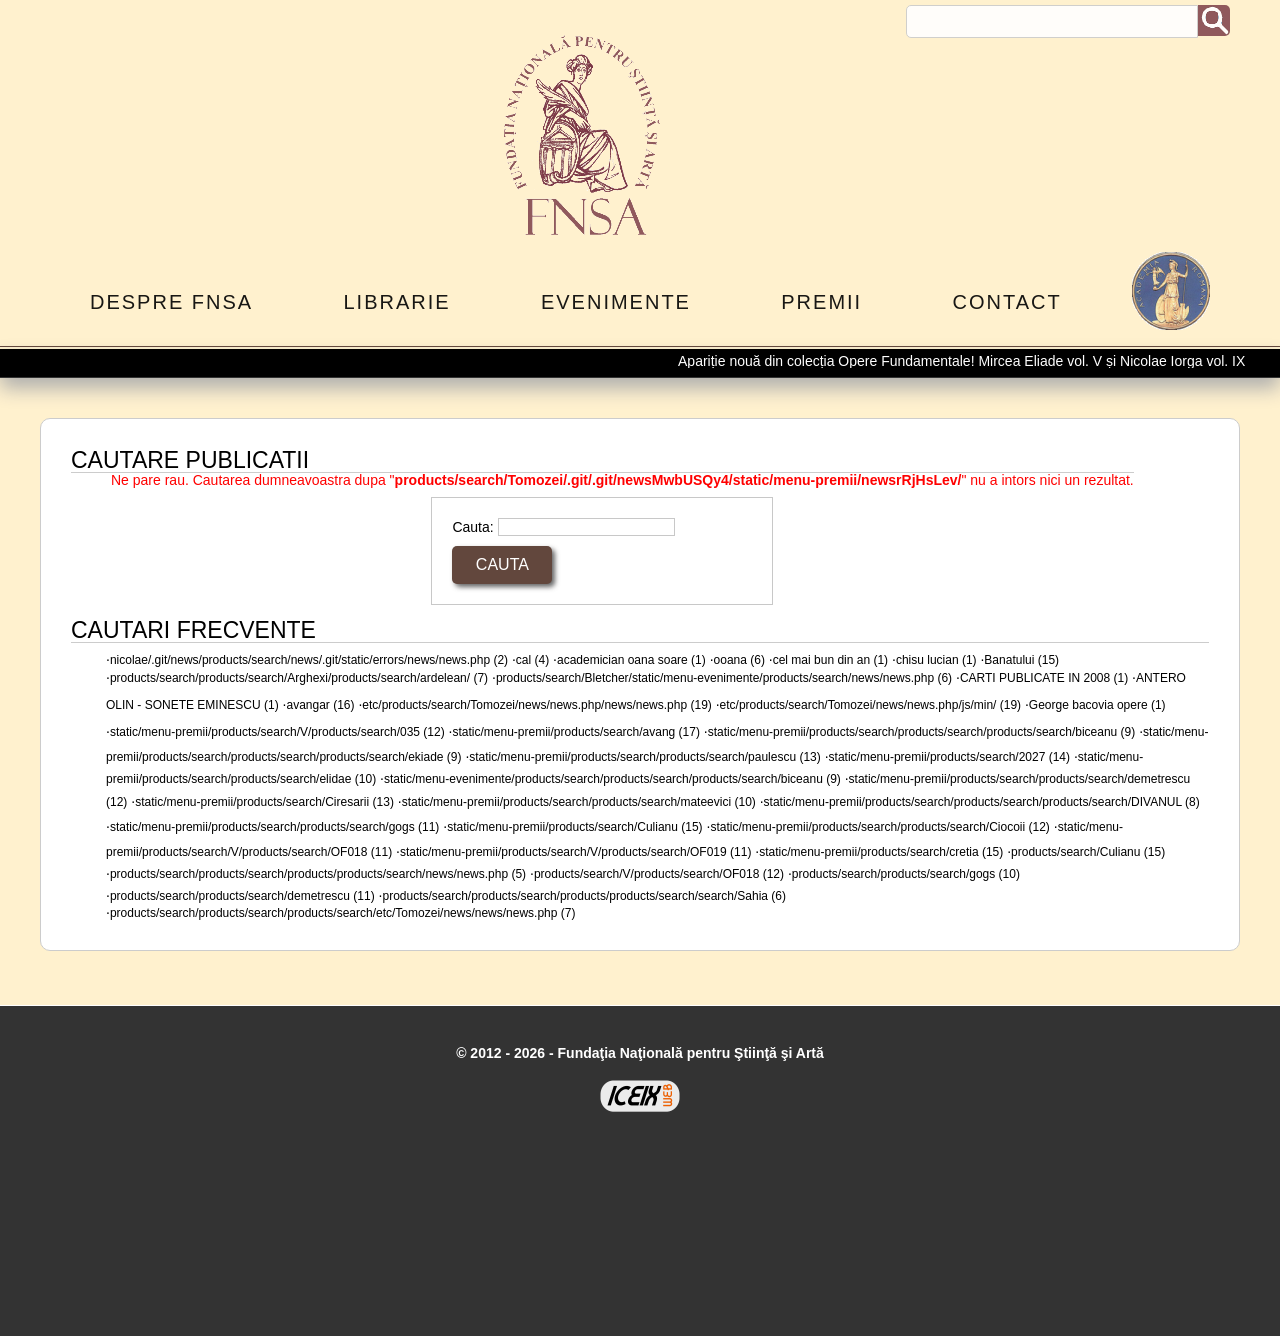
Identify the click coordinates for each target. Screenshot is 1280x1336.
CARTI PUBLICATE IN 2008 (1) (1044, 678)
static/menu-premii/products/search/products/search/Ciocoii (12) (879, 827)
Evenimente (616, 302)
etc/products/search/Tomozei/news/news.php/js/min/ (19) (870, 705)
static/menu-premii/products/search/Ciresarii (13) (264, 802)
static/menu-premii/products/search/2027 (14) (949, 757)
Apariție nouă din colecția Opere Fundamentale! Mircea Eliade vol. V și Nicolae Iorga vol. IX (967, 361)
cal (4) (532, 660)
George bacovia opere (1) (1097, 705)
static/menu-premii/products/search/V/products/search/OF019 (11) (575, 852)
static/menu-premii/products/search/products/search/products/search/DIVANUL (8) (982, 802)
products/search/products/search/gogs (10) (906, 874)
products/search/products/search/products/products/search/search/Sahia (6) (584, 896)
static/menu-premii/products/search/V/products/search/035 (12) (277, 732)
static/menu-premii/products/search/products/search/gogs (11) (274, 827)
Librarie (396, 302)
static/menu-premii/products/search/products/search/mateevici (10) (579, 802)
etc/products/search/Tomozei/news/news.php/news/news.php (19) (537, 705)
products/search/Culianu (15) (1088, 852)
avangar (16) (320, 705)
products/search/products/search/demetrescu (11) (242, 896)
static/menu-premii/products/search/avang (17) (576, 732)
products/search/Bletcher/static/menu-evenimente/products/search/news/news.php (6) (724, 678)
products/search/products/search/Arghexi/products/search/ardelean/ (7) (299, 678)
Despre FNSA (171, 302)
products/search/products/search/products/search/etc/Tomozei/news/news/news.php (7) (343, 913)
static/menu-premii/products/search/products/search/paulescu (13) (645, 757)
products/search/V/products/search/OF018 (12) (659, 874)
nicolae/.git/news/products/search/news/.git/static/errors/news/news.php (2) (309, 660)
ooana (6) (739, 660)
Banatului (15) (1021, 660)
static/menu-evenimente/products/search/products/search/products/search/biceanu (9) (612, 779)
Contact (1007, 302)
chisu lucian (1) (936, 660)
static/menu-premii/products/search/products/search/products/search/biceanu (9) (922, 732)
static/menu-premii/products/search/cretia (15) (881, 852)
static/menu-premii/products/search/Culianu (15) (574, 827)
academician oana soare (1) (631, 660)
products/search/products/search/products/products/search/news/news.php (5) (318, 874)
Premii (821, 302)
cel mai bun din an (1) (830, 660)
